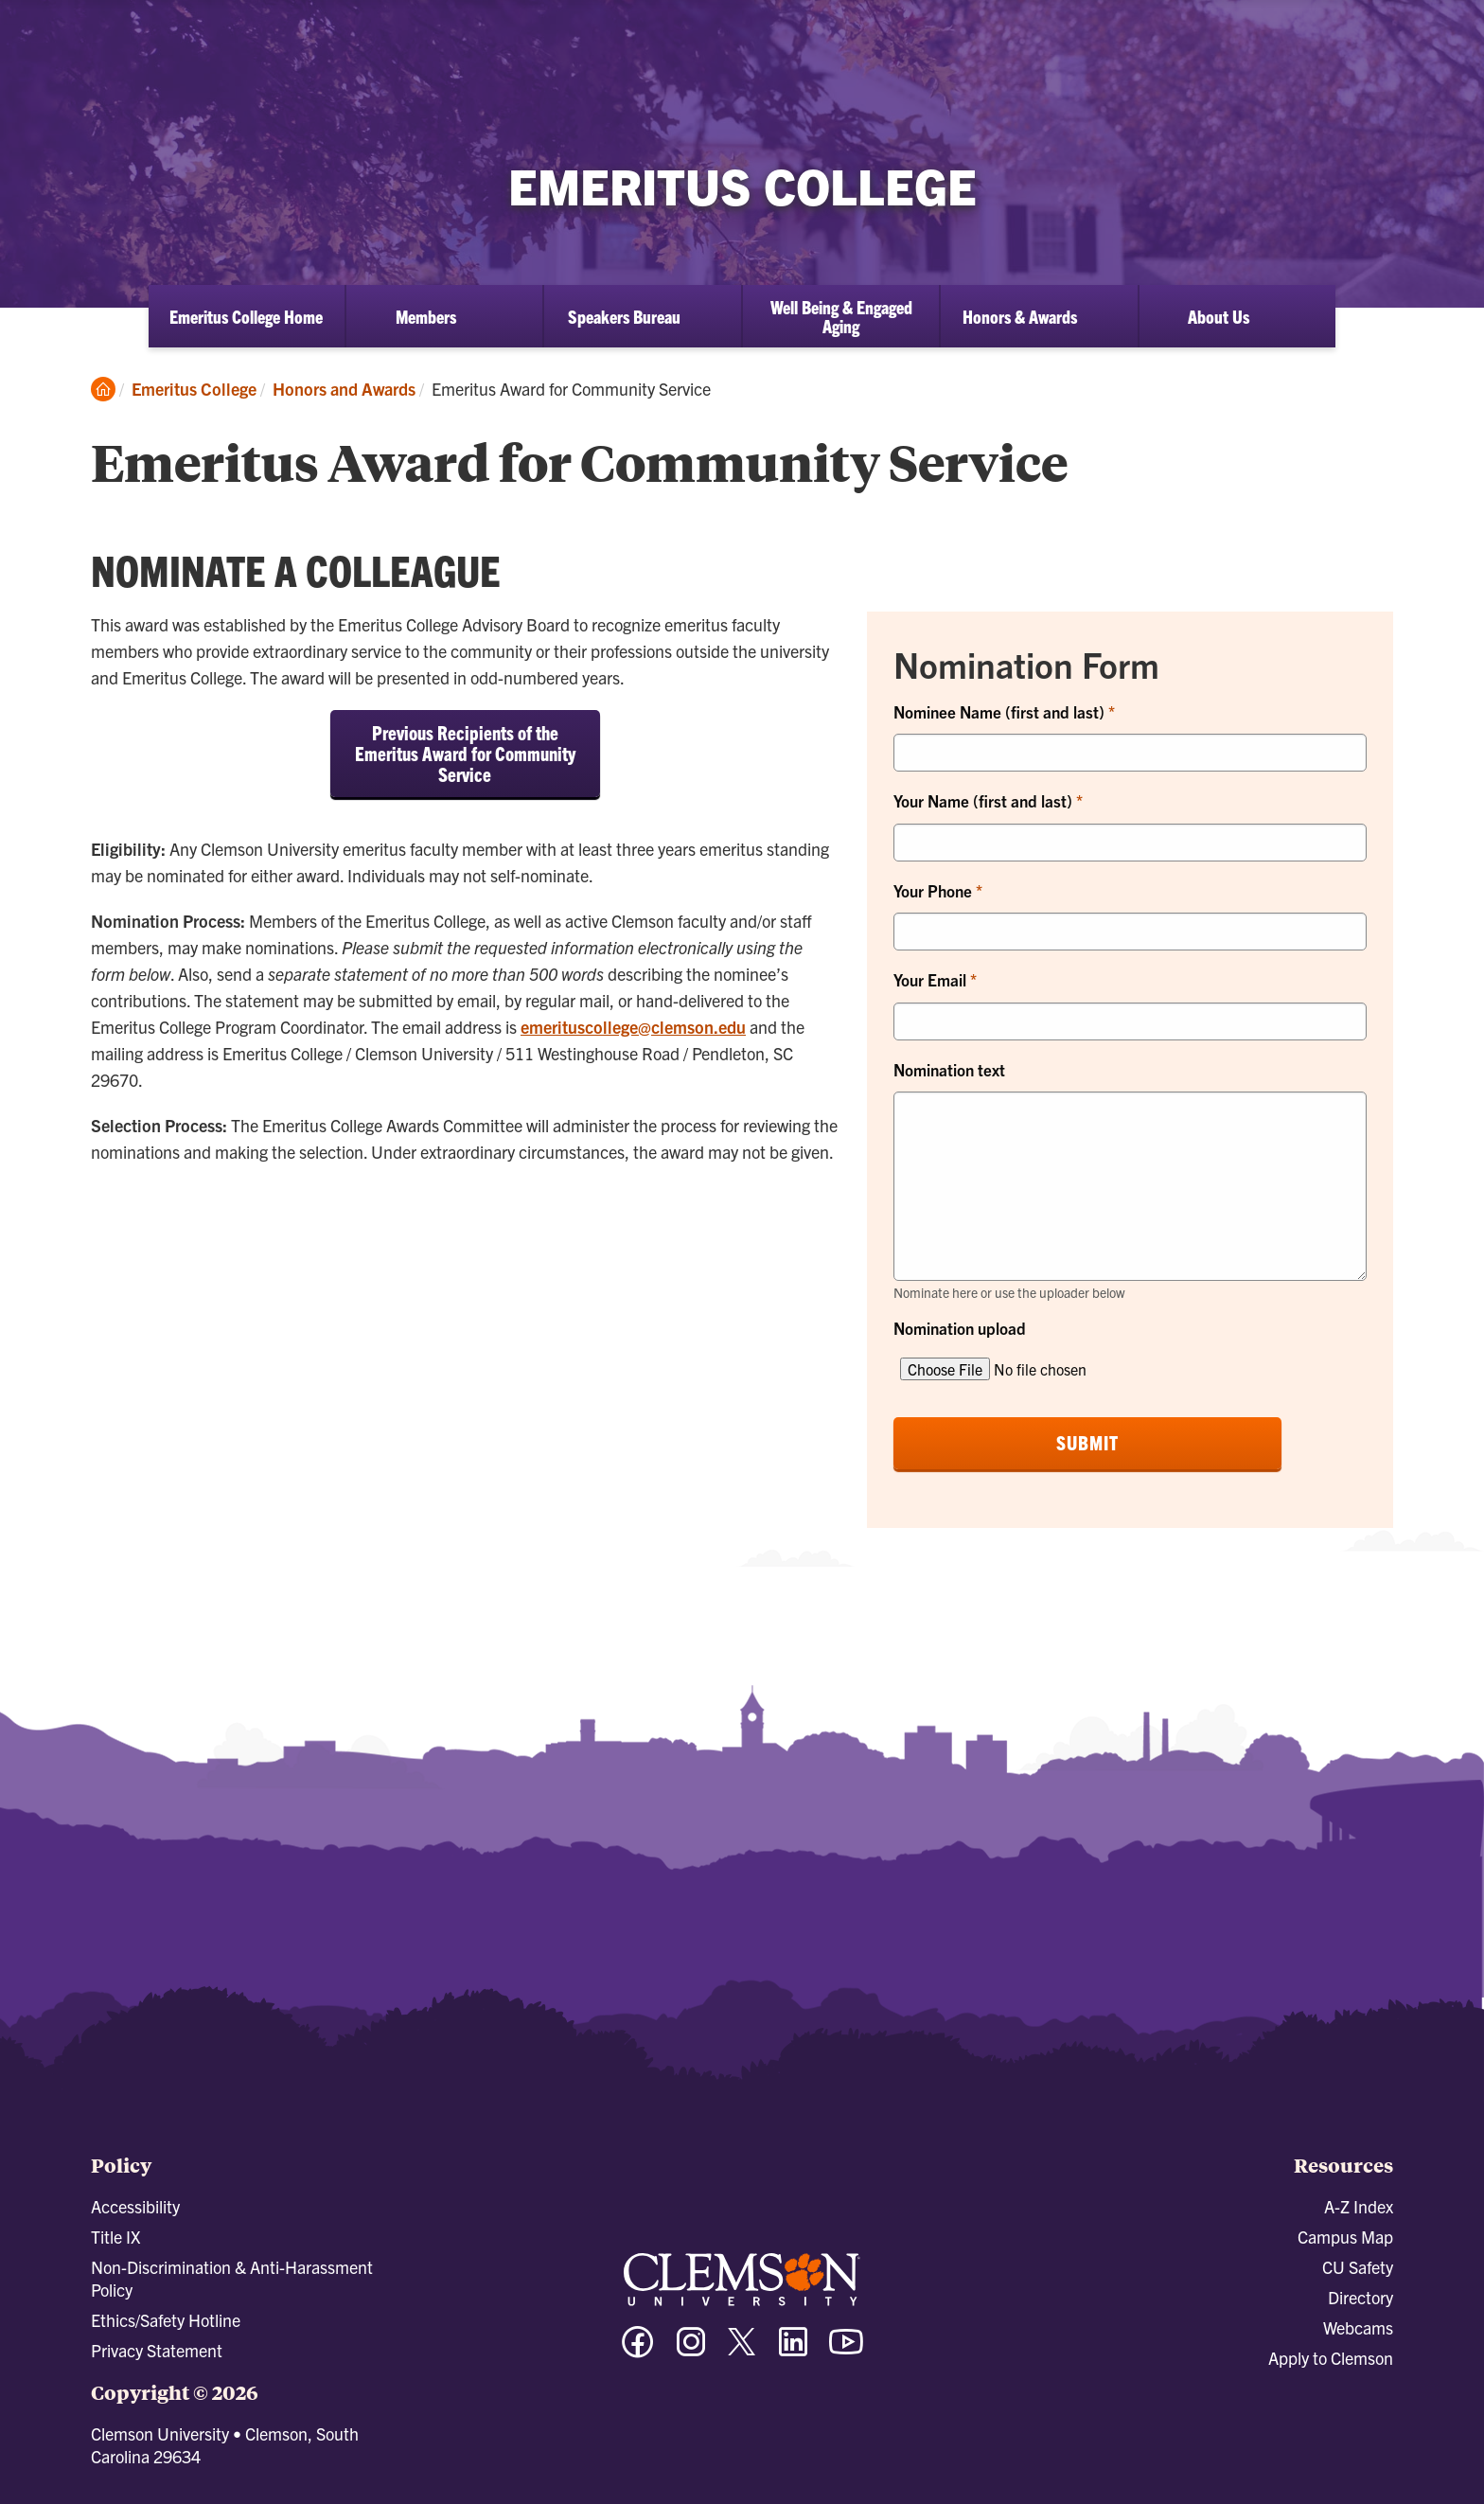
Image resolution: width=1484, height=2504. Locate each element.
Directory (1360, 2297)
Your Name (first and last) (984, 800)
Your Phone (934, 890)
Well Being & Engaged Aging (841, 316)
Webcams (1358, 2327)
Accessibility (135, 2206)
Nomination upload (959, 1328)
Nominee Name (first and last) (1000, 711)
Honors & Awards (1020, 316)
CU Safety (1357, 2267)
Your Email (931, 979)
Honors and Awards (344, 389)
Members (426, 316)
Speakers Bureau (624, 316)
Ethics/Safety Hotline (165, 2320)
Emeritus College (194, 389)
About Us (1218, 316)
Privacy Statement (156, 2350)
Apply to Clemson (1330, 2358)
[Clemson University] (161, 49)
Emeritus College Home (246, 316)
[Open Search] (1384, 33)
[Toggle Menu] (1450, 33)
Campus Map (1345, 2236)
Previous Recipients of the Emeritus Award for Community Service (465, 753)
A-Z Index (1358, 2206)
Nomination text (949, 1069)
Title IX (115, 2236)
